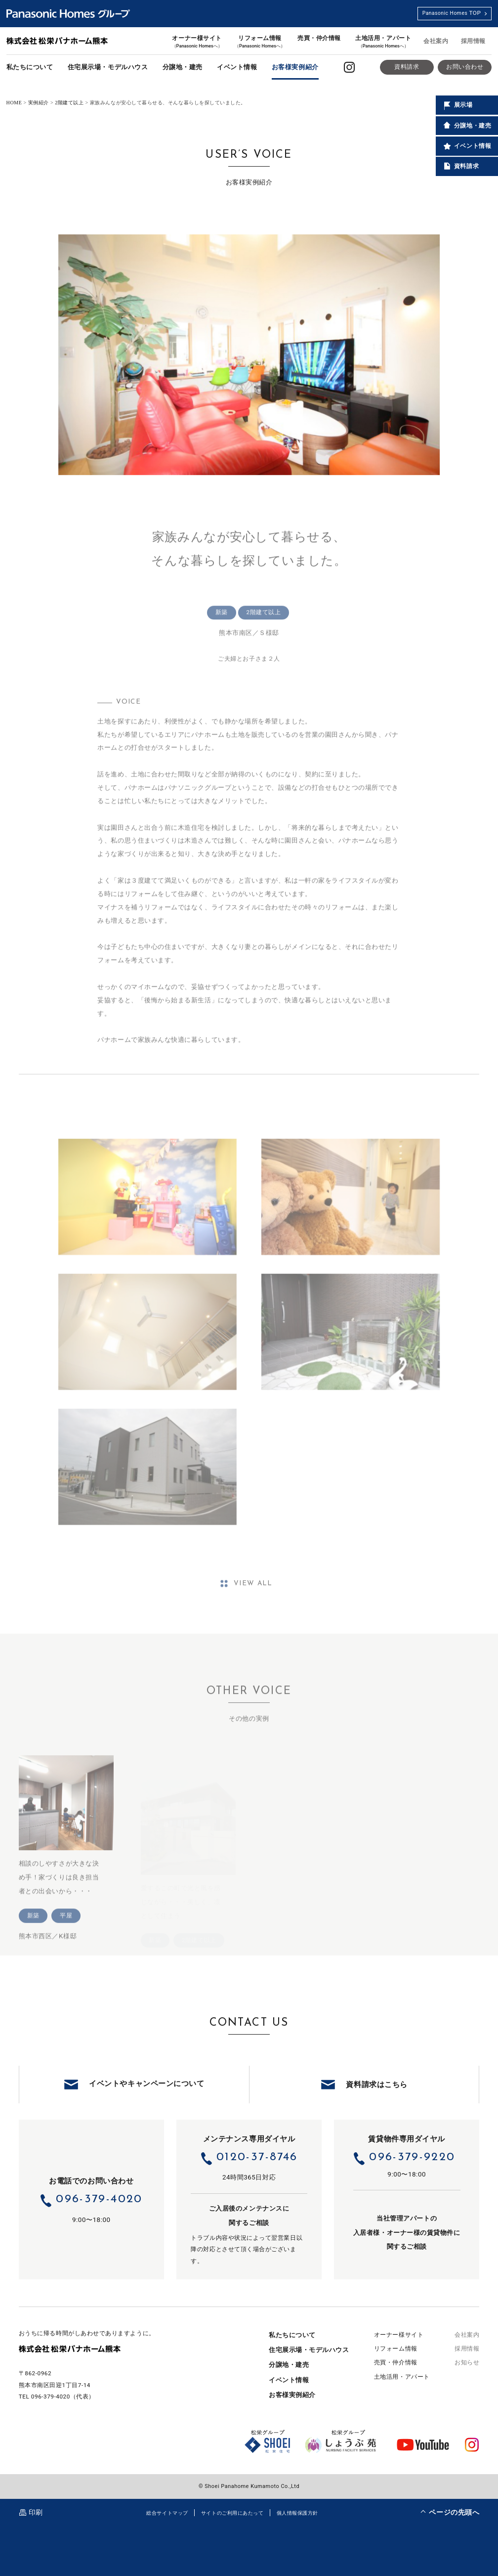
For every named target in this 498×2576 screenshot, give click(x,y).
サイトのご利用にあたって (232, 2513)
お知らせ (467, 2362)
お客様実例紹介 (295, 67)
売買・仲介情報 (319, 38)
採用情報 (473, 41)
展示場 (457, 105)
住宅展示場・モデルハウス (108, 67)
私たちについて (29, 67)
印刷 (36, 2512)
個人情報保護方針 (297, 2513)
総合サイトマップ (167, 2513)
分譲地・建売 (183, 67)
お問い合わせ (464, 66)
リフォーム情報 (260, 42)
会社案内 (435, 41)
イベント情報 (237, 67)
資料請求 (406, 66)
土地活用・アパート (383, 42)
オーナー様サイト (197, 42)
